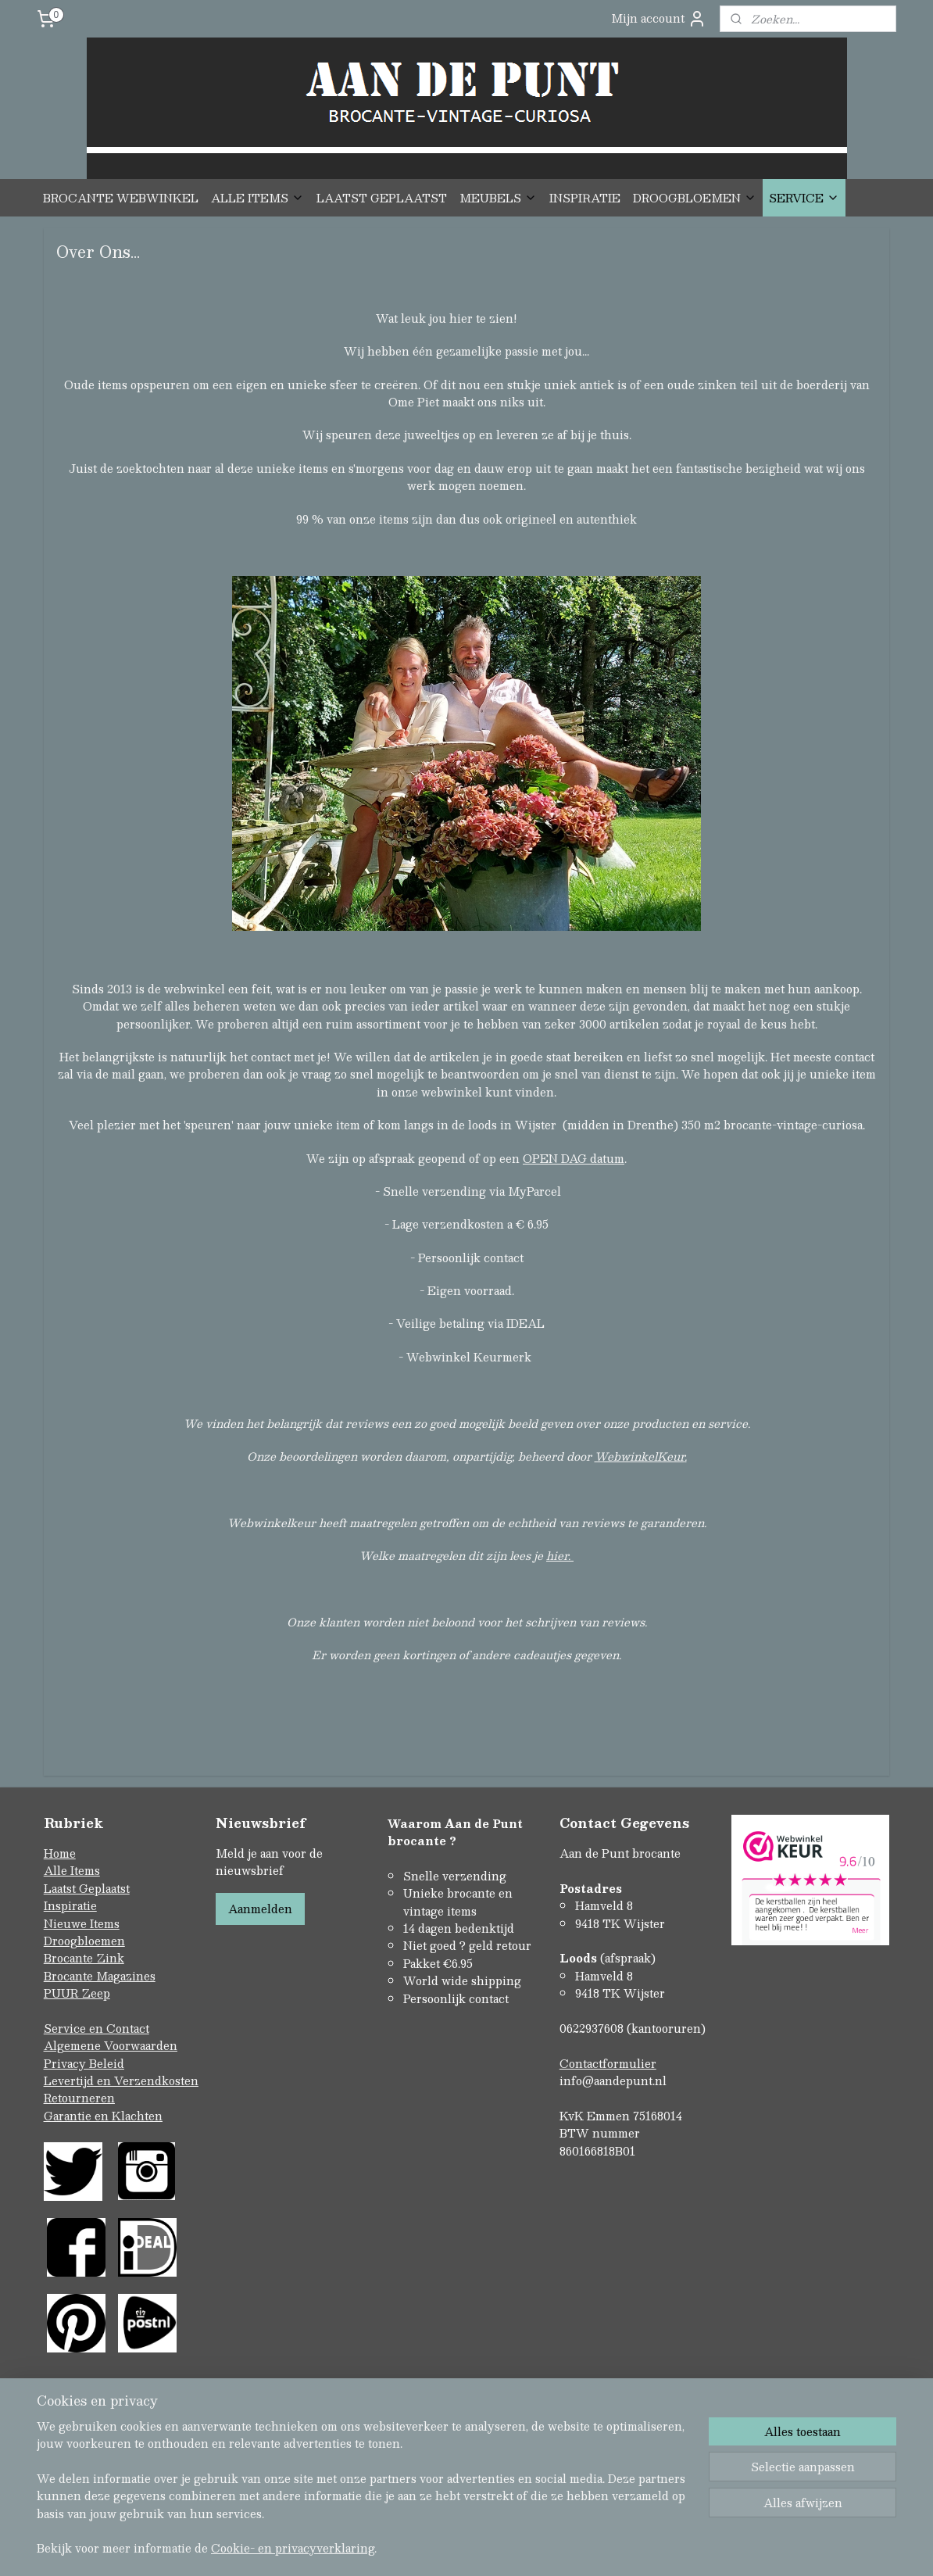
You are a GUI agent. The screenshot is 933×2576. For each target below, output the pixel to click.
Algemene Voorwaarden (110, 2045)
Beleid (106, 2063)
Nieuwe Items (82, 1923)
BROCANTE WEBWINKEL (120, 197)
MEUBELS (498, 197)
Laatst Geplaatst (87, 1888)
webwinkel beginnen (493, 2547)
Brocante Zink (84, 1957)
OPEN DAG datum (573, 1157)
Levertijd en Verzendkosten (121, 2080)
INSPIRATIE (584, 197)
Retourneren (79, 2097)
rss (434, 2547)
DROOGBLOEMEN (694, 197)
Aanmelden (260, 1908)
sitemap (404, 2547)
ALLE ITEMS (257, 197)
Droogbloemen (84, 1940)
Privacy (66, 2063)
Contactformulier (607, 2063)
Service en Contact (96, 2028)
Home (60, 1853)
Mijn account (658, 18)
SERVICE (804, 197)
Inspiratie (70, 1905)
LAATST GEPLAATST (381, 197)
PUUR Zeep (77, 1993)
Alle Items (72, 1870)
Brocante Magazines (100, 1975)
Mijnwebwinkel (631, 2547)
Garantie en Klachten (103, 2115)
